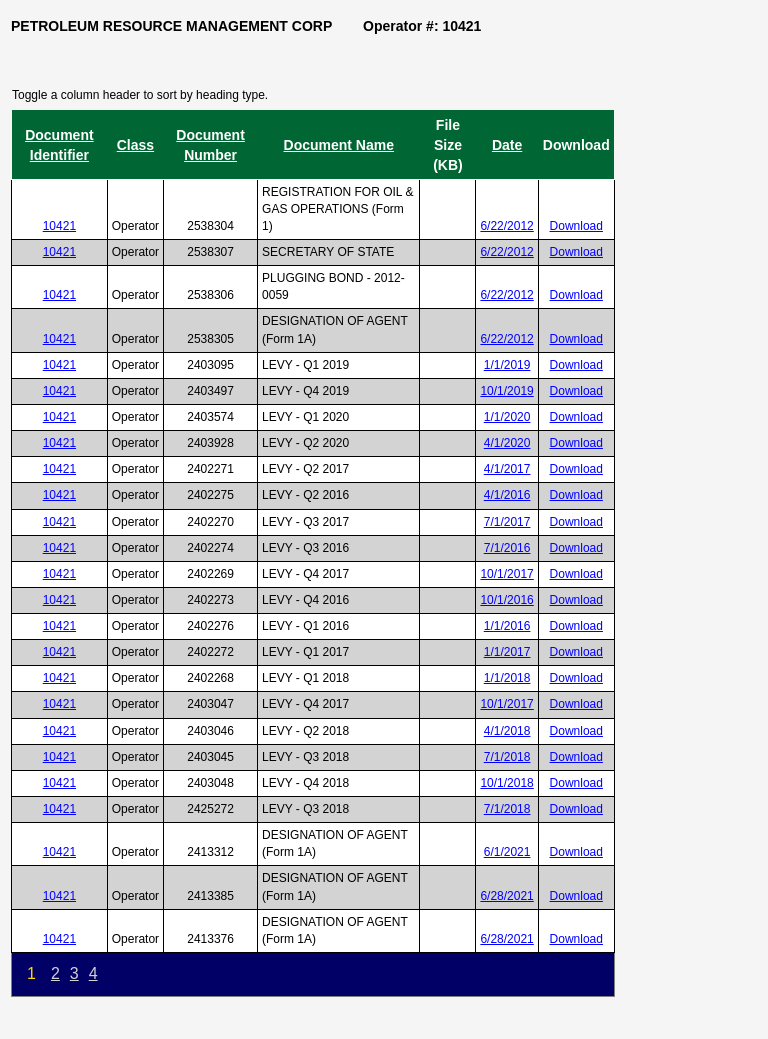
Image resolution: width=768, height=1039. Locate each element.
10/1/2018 (506, 783)
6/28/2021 (506, 896)
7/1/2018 (507, 757)
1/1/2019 (507, 365)
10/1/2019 (506, 391)
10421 (59, 226)
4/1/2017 (507, 469)
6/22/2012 (506, 226)
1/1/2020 (507, 417)
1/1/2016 (507, 626)
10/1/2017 (506, 574)
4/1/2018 (507, 731)
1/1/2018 (507, 678)
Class (135, 145)
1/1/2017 (507, 652)
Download (576, 226)
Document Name (339, 145)
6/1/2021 (507, 852)
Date (507, 145)
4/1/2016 (507, 495)
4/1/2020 (507, 443)
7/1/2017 (507, 522)
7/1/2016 (507, 548)
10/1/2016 (506, 600)
